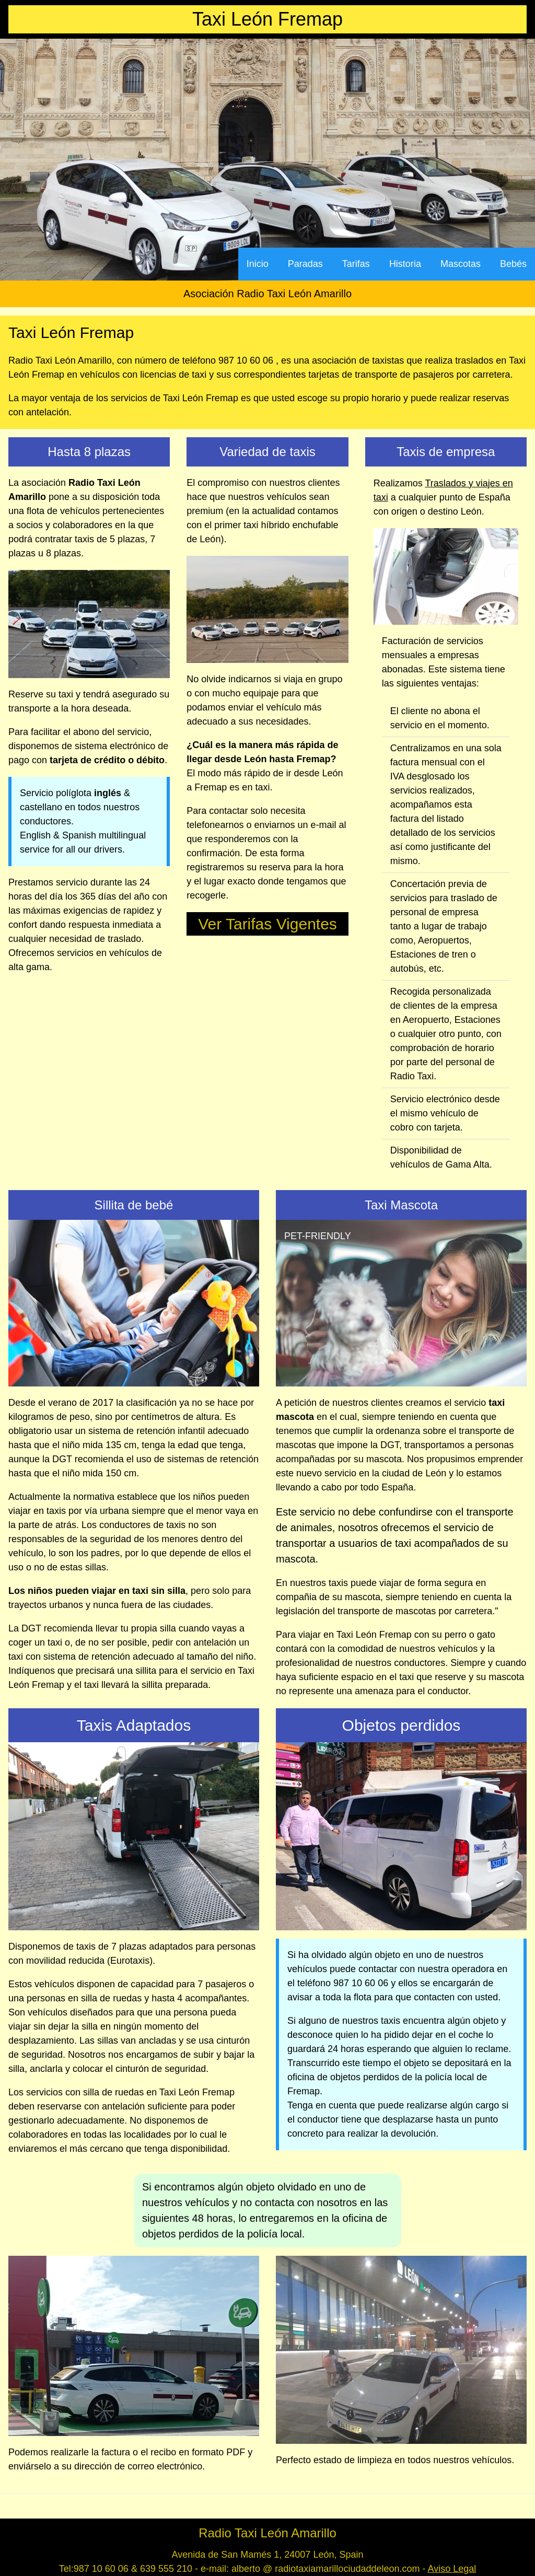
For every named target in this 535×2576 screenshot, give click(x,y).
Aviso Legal (452, 2568)
